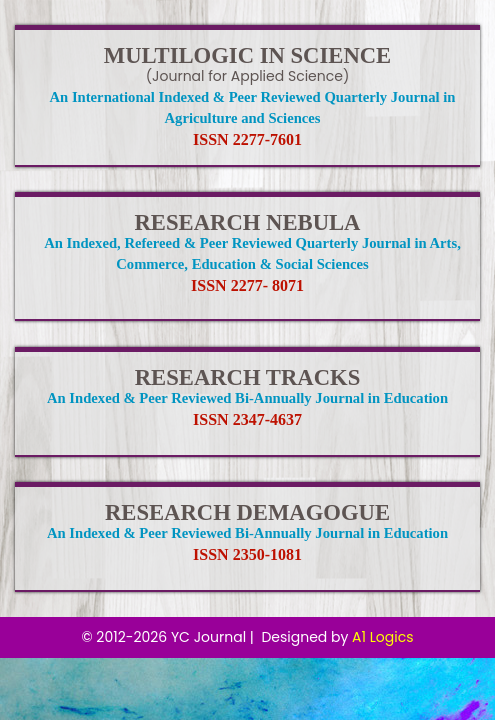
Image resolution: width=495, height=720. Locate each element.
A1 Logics (382, 637)
